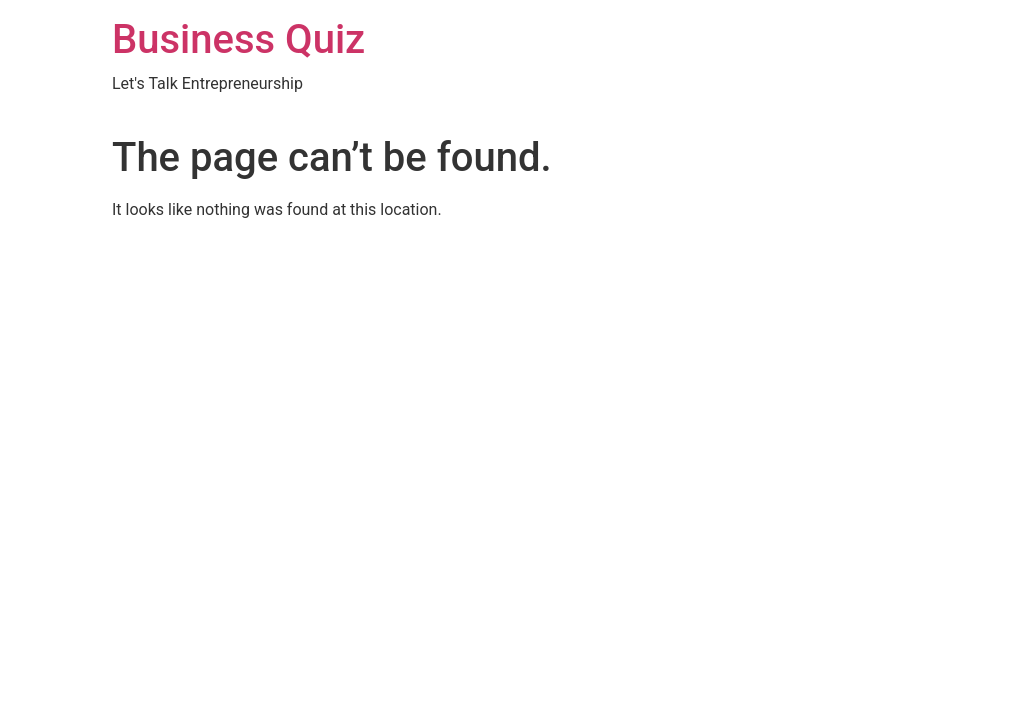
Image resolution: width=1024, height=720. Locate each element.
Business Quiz (238, 39)
